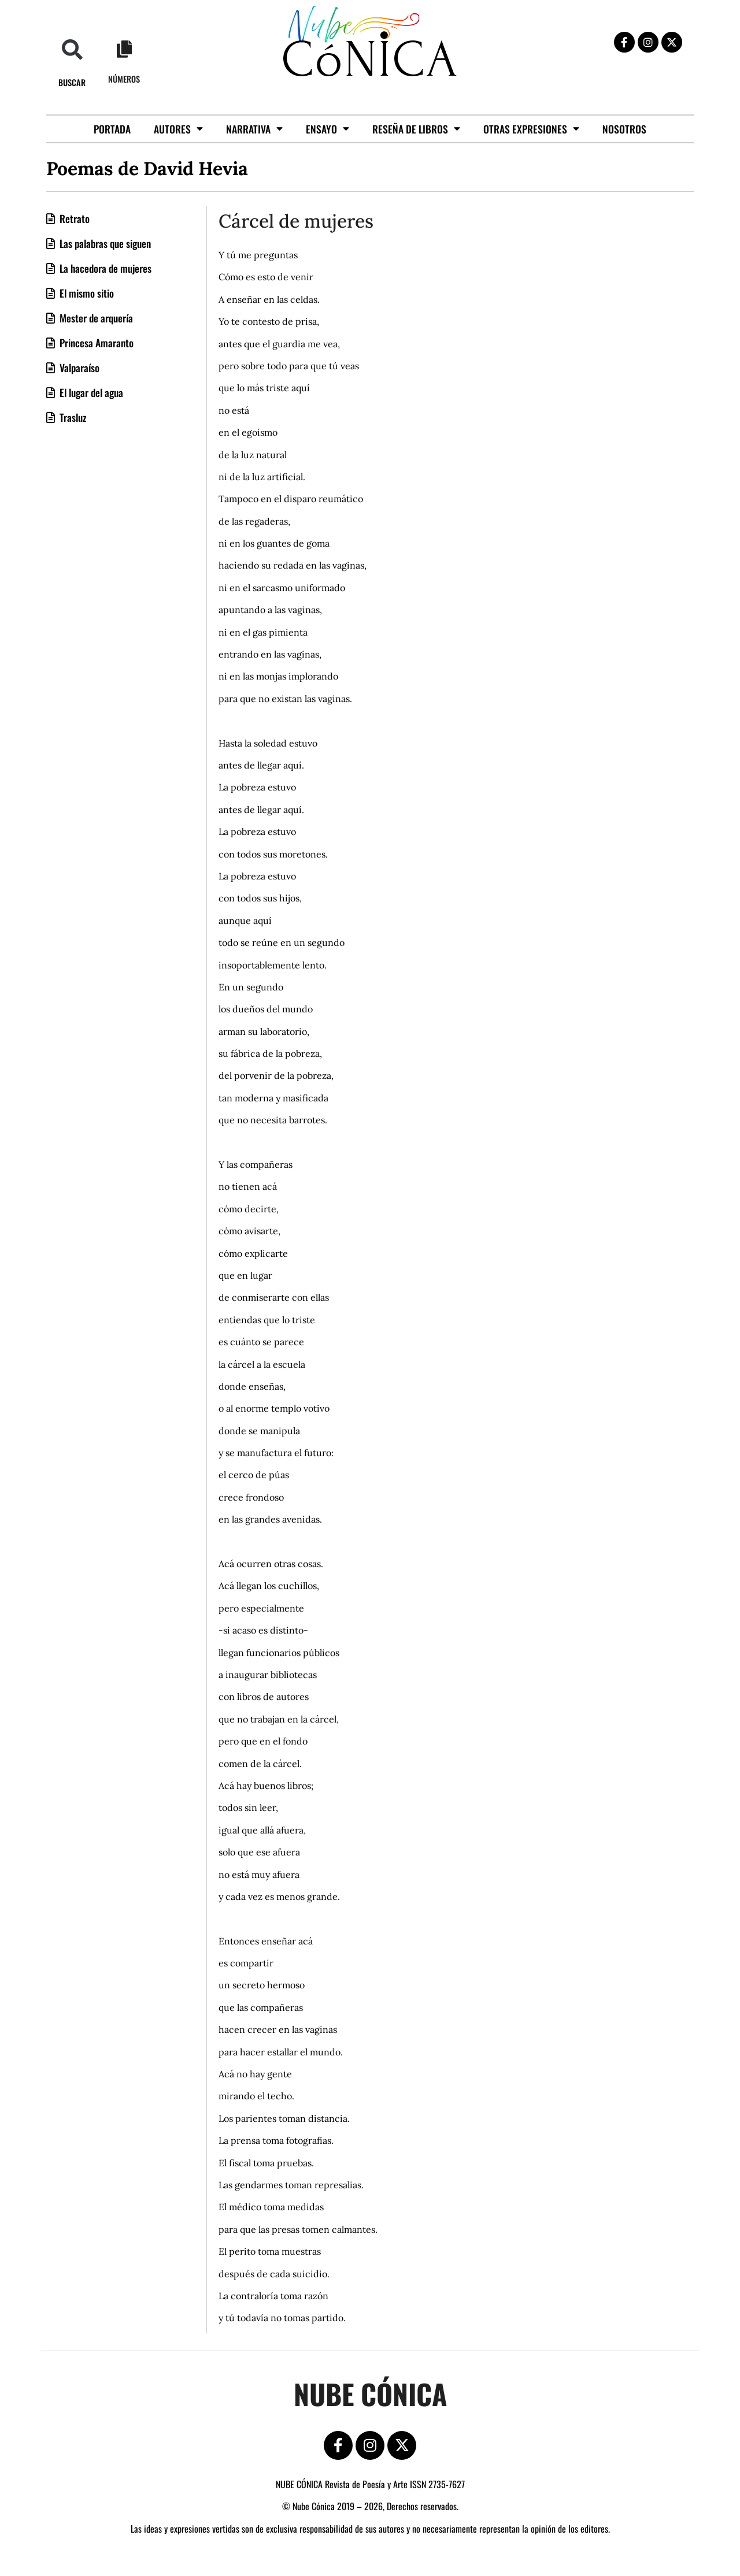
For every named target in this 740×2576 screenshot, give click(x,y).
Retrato (73, 218)
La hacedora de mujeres (104, 268)
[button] (72, 49)
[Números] (124, 49)
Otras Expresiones (531, 129)
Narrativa (254, 129)
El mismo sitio (85, 292)
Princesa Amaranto (95, 342)
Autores (178, 129)
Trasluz (72, 417)
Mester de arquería (95, 317)
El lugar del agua (90, 392)
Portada (112, 128)
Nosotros (624, 128)
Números (124, 79)
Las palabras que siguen (104, 243)
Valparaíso (78, 367)
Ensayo (327, 129)
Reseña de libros (416, 129)
